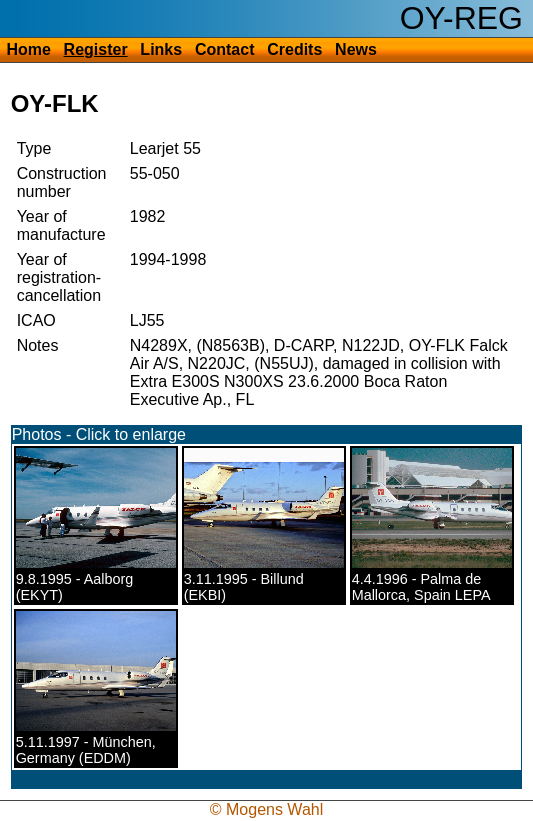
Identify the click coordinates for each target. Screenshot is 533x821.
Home (28, 49)
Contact (225, 49)
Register (96, 49)
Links (161, 49)
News (356, 49)
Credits (294, 49)
